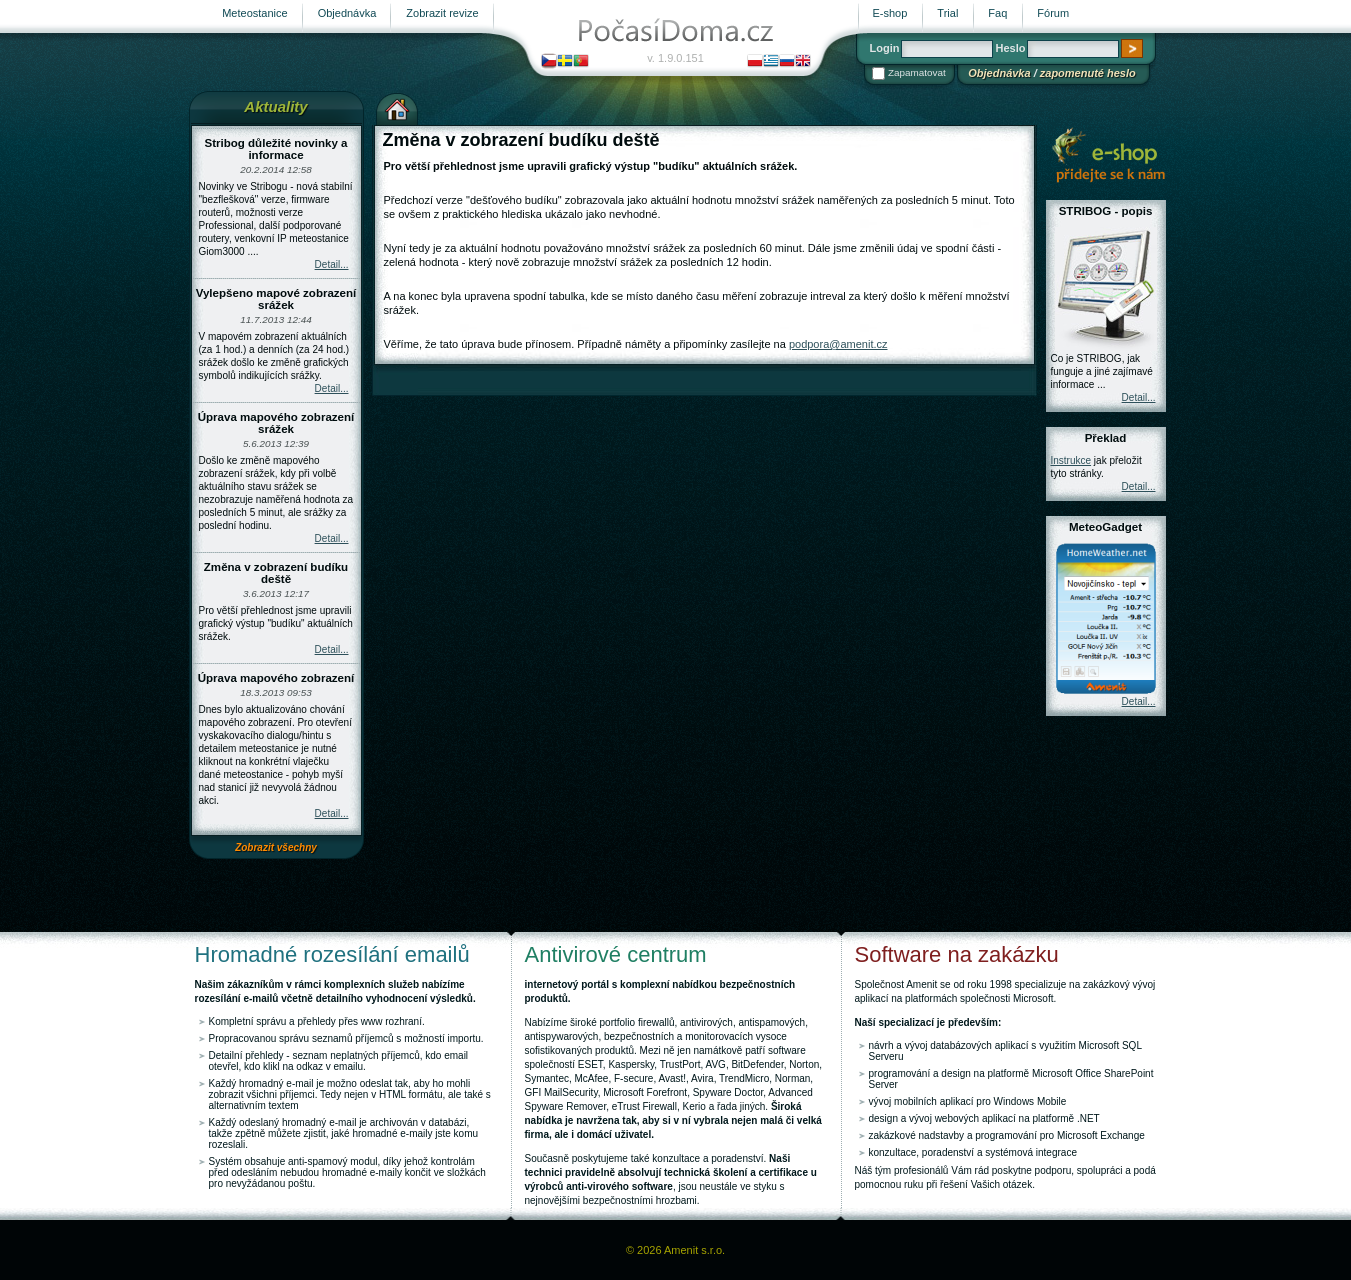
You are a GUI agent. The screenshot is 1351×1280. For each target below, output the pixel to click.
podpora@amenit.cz (838, 344)
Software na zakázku (957, 954)
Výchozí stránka (397, 107)
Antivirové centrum (616, 954)
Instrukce (1071, 460)
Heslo (1010, 48)
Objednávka (999, 73)
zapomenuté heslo (1088, 73)
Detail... (332, 264)
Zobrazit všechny (276, 847)
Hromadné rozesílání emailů (332, 954)
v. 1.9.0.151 (675, 58)
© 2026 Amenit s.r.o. (675, 1250)
